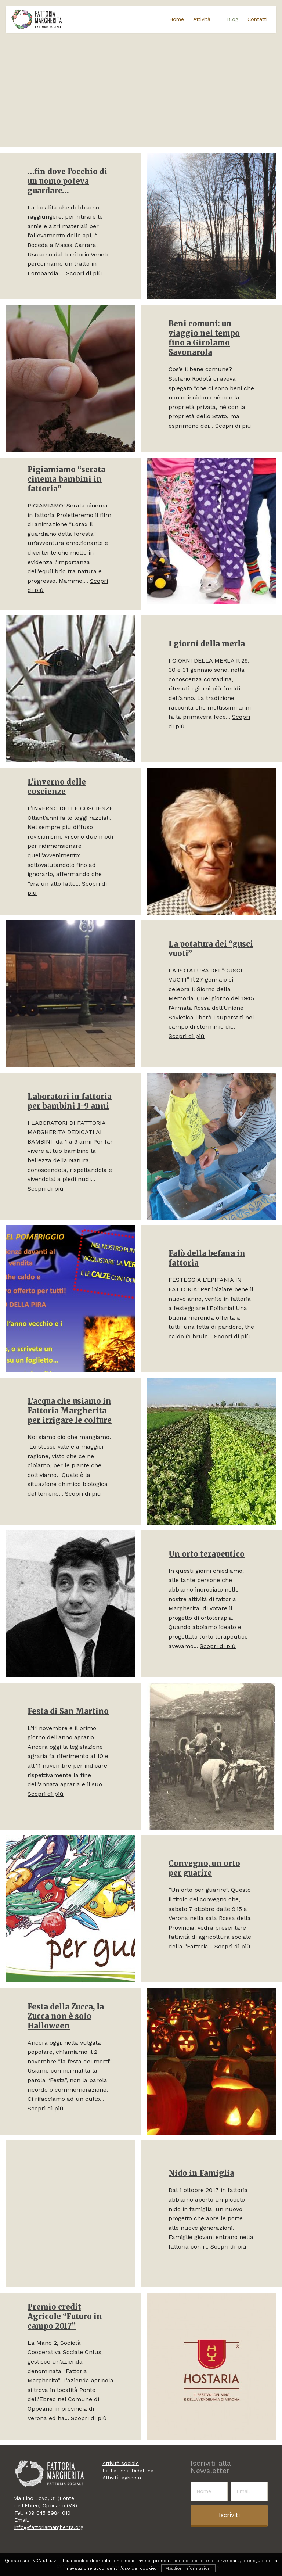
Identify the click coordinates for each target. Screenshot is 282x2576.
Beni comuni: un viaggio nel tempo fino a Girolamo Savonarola (204, 338)
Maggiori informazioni (188, 2568)
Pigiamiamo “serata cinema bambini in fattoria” (66, 479)
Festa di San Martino (68, 1711)
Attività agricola (121, 2477)
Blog (232, 19)
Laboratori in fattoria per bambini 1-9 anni (70, 1101)
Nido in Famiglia (201, 2173)
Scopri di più (84, 273)
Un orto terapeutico (207, 1553)
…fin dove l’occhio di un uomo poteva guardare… (67, 181)
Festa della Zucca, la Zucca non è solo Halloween (66, 2016)
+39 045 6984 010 (47, 2513)
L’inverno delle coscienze (57, 786)
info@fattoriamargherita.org (48, 2527)
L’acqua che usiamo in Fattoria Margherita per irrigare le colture (70, 1410)
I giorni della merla (207, 643)
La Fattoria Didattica (127, 2470)
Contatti (257, 19)
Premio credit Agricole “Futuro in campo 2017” (65, 2316)
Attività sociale (120, 2463)
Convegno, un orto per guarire (204, 1868)
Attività (203, 19)
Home (177, 19)
